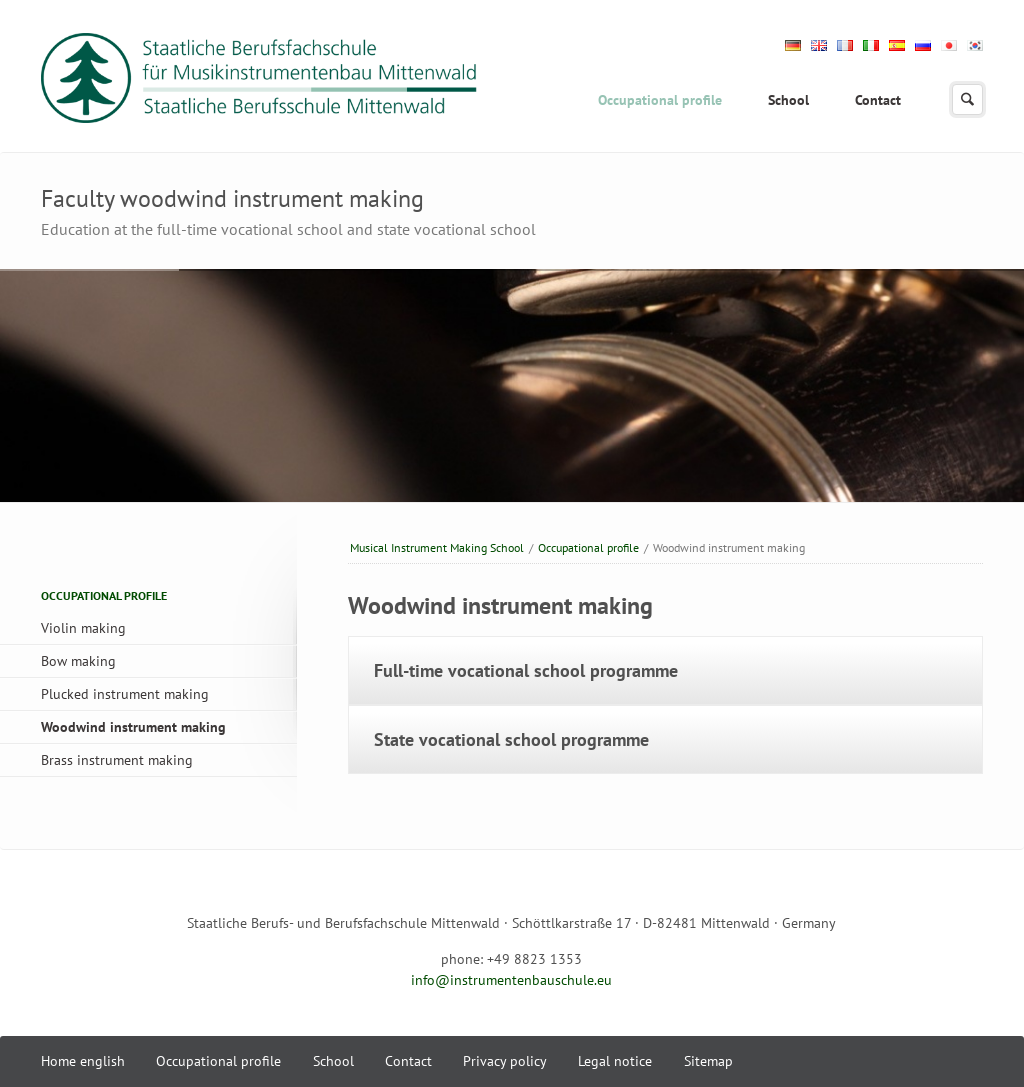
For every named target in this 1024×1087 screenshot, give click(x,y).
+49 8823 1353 (534, 959)
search (967, 99)
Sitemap (708, 1061)
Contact (878, 100)
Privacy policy (505, 1061)
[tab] (665, 670)
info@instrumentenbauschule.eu (511, 980)
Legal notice (615, 1061)
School (788, 100)
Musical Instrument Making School (437, 547)
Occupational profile (660, 100)
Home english (83, 1061)
